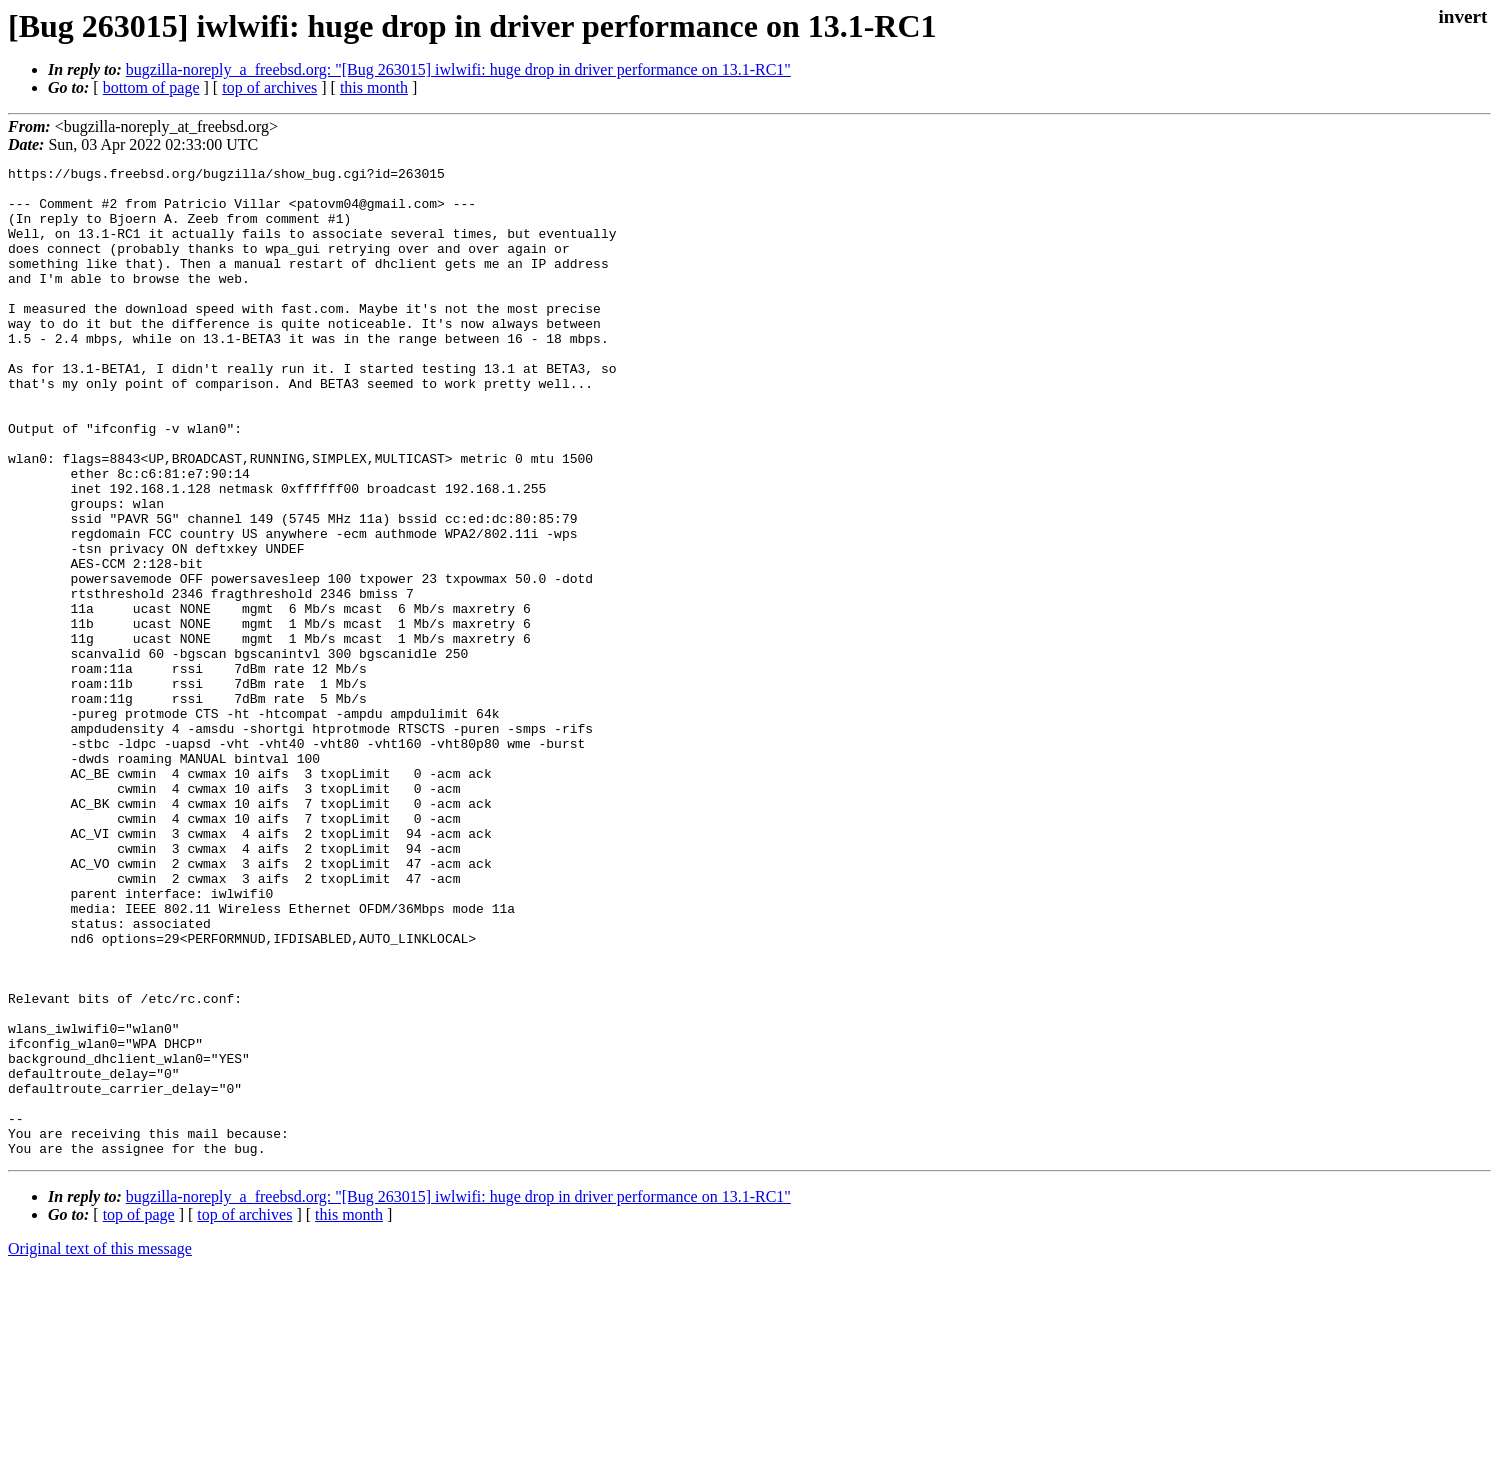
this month (374, 87)
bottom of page (151, 87)
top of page (139, 1412)
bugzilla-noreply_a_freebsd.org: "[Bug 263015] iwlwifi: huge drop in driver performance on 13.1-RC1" (458, 69)
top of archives (269, 87)
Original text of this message (100, 1446)
